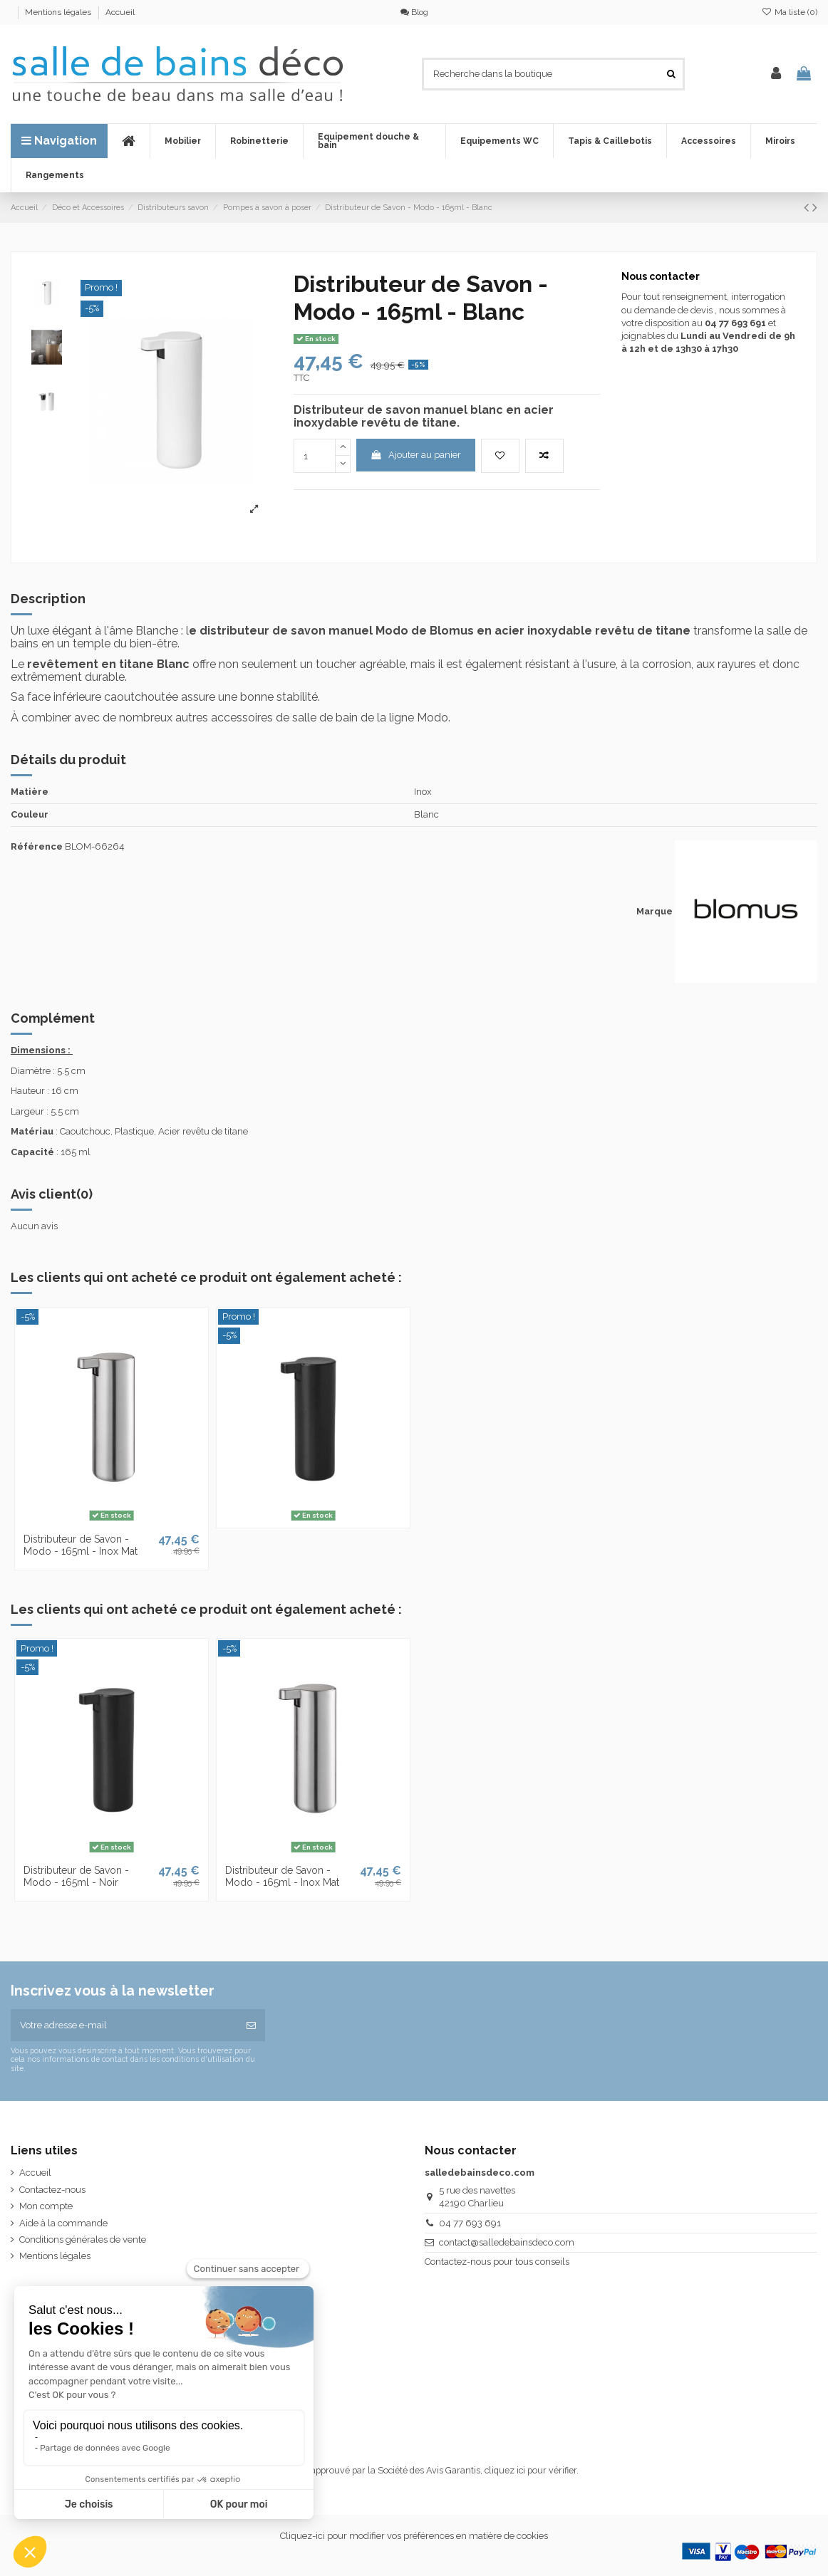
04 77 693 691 (470, 2223)
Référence (37, 846)
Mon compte (46, 2206)
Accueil (120, 12)
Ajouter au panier (415, 454)
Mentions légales (59, 12)
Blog (414, 12)
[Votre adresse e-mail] (124, 2025)
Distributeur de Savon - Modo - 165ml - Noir (76, 1876)
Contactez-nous (52, 2189)
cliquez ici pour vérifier (530, 2470)
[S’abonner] (251, 2025)
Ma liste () (789, 12)
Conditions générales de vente (82, 2239)
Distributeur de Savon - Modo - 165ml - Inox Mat (81, 1545)
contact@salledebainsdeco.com (506, 2242)
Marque (654, 911)
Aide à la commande (63, 2223)
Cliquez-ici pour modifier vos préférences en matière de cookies (414, 2535)
